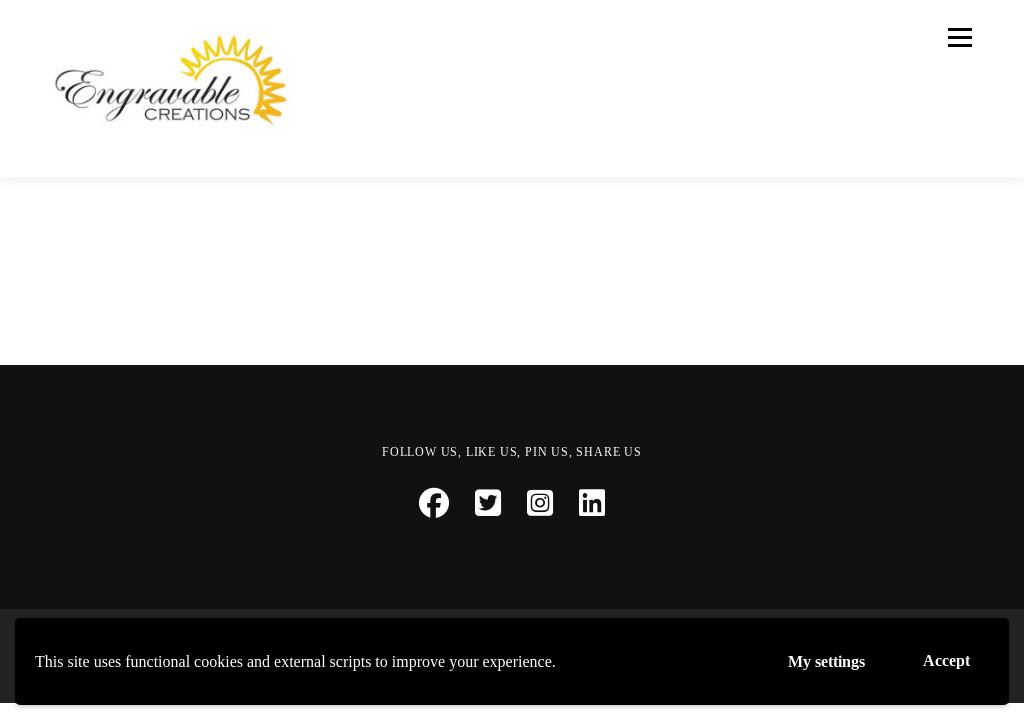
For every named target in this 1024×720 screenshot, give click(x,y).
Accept (946, 660)
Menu (958, 37)
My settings (826, 661)
